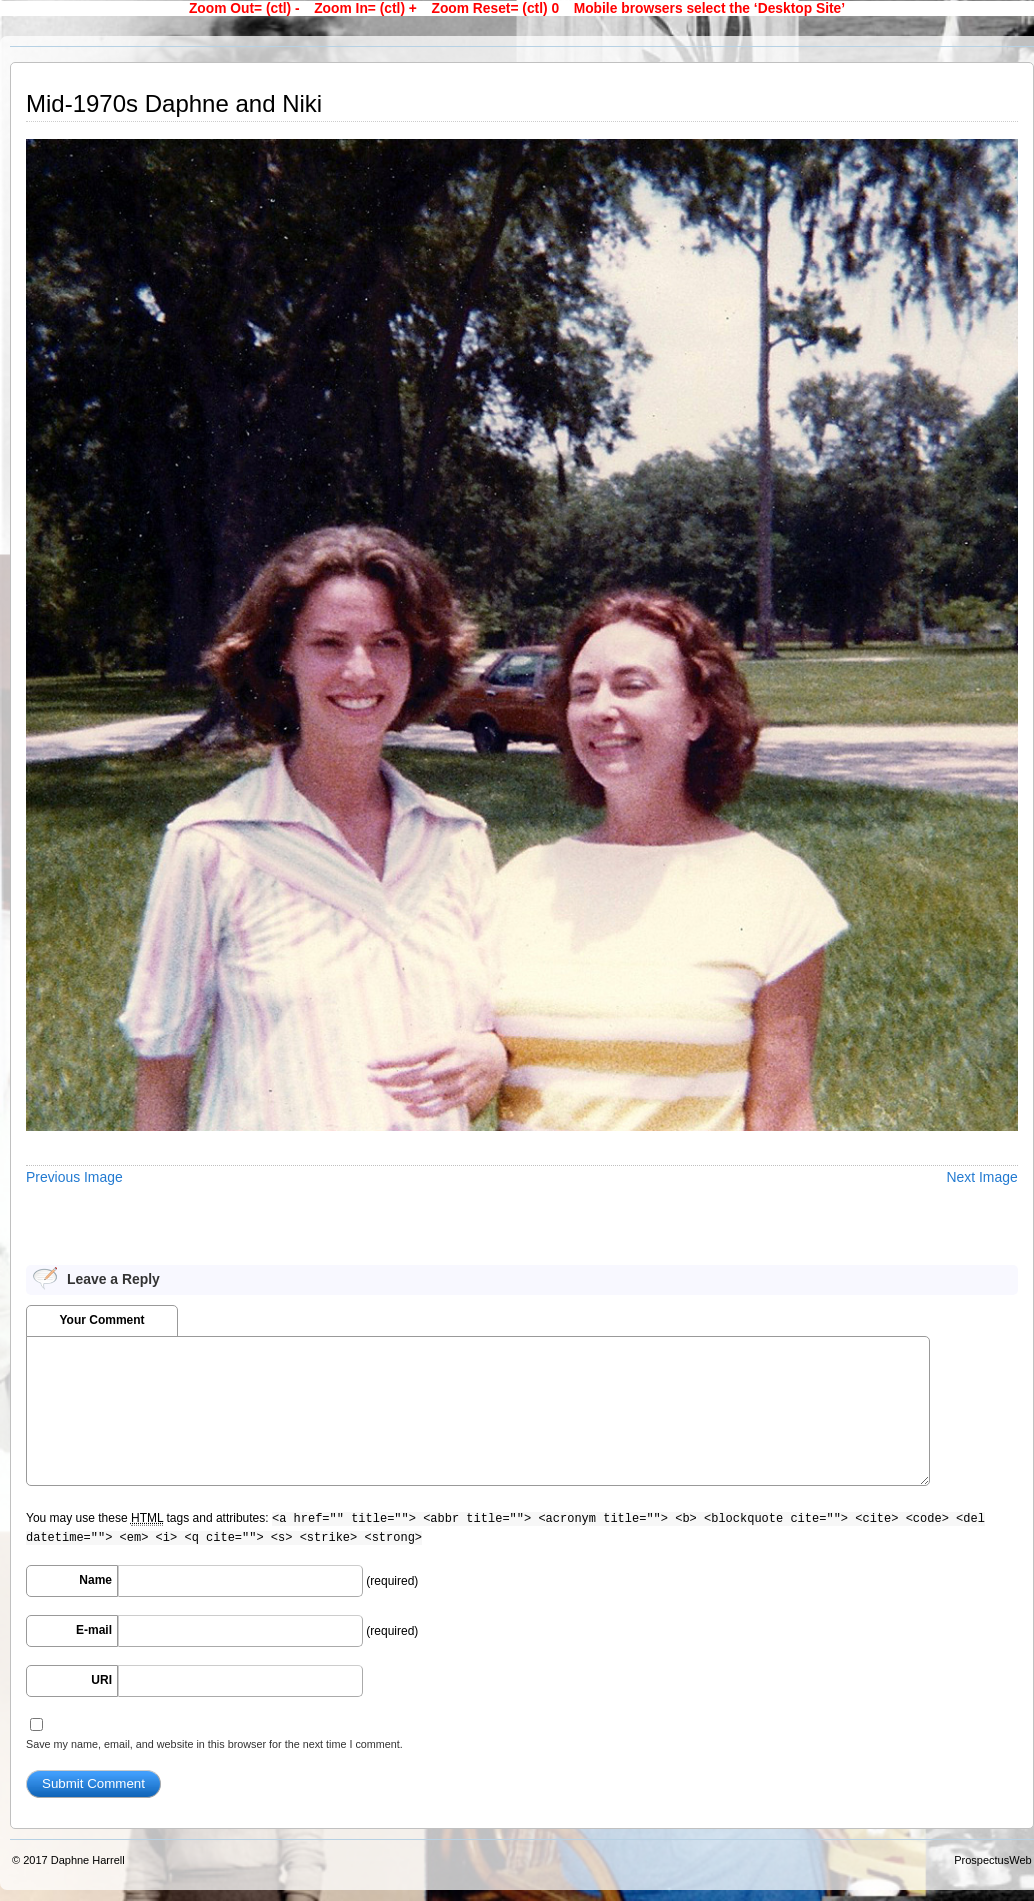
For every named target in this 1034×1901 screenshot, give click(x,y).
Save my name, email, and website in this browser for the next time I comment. (214, 1744)
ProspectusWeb (992, 1860)
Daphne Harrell (88, 1860)
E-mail (94, 1630)
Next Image (982, 1177)
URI (101, 1680)
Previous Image (74, 1177)
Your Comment (101, 1320)
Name (95, 1580)
